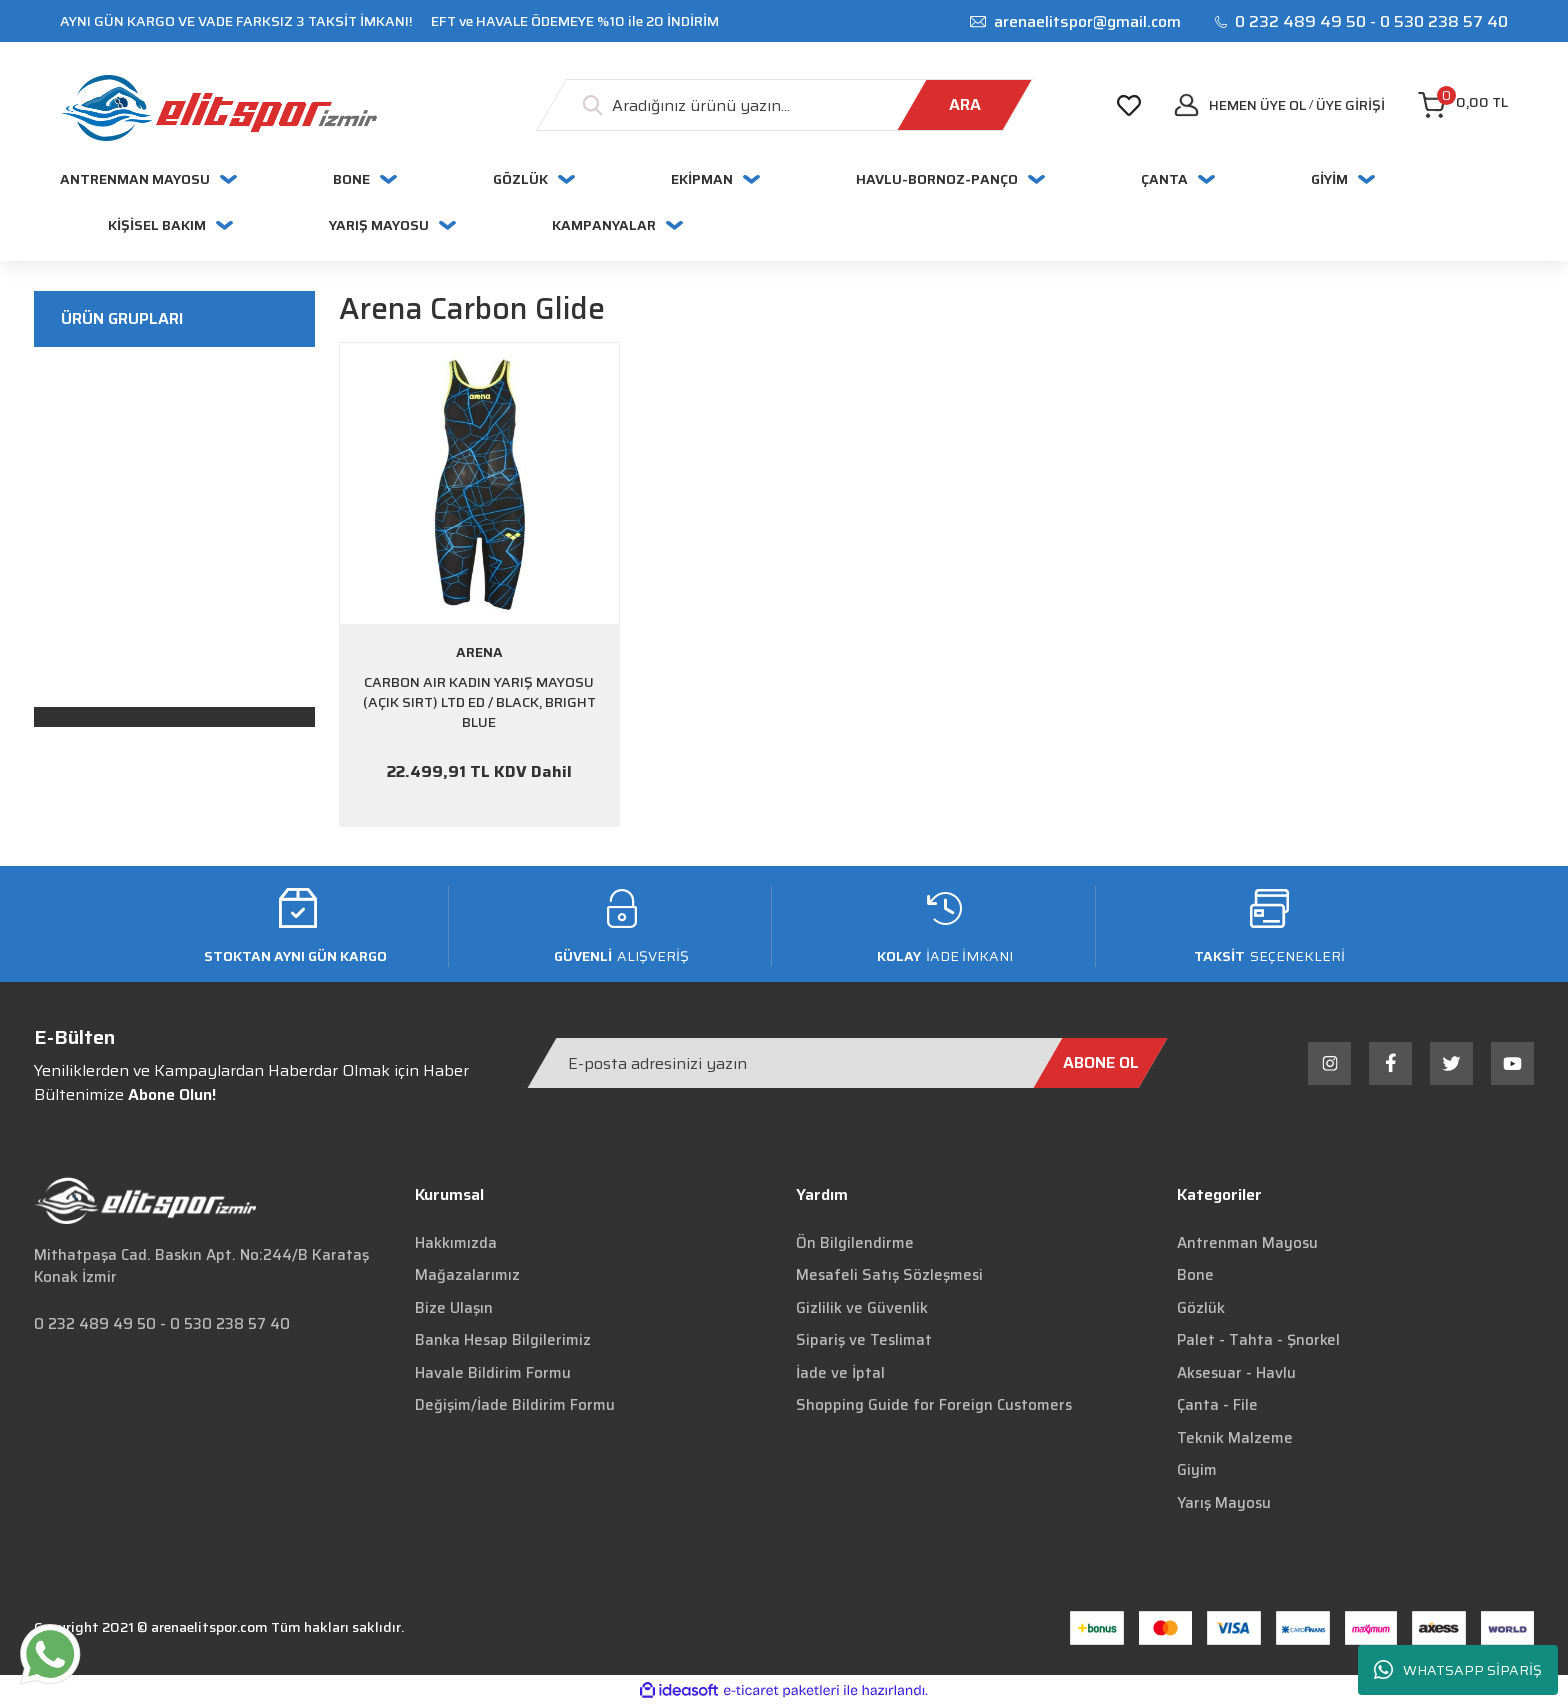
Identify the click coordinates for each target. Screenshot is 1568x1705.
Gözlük (1201, 1308)
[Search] (784, 105)
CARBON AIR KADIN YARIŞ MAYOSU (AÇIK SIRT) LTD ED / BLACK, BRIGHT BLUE (479, 702)
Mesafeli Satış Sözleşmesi (889, 1275)
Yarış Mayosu (1224, 1503)
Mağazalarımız (467, 1275)
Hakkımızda (456, 1243)
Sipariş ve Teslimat (864, 1340)
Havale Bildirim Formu (493, 1373)
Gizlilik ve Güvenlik (862, 1308)
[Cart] (1463, 105)
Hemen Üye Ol (1257, 105)
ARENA (479, 652)
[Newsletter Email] (847, 1063)
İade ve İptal (840, 1373)
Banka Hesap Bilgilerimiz (503, 1340)
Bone (1195, 1275)
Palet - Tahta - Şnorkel (1258, 1340)
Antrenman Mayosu (1247, 1243)
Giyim (1197, 1470)
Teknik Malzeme (1235, 1438)
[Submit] (1101, 1063)
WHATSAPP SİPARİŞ (1458, 1670)
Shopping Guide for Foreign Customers (934, 1405)
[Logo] (218, 108)
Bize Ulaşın (454, 1308)
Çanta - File (1217, 1405)
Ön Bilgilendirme (855, 1243)
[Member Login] (1350, 105)
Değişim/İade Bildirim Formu (515, 1405)
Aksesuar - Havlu (1236, 1373)
